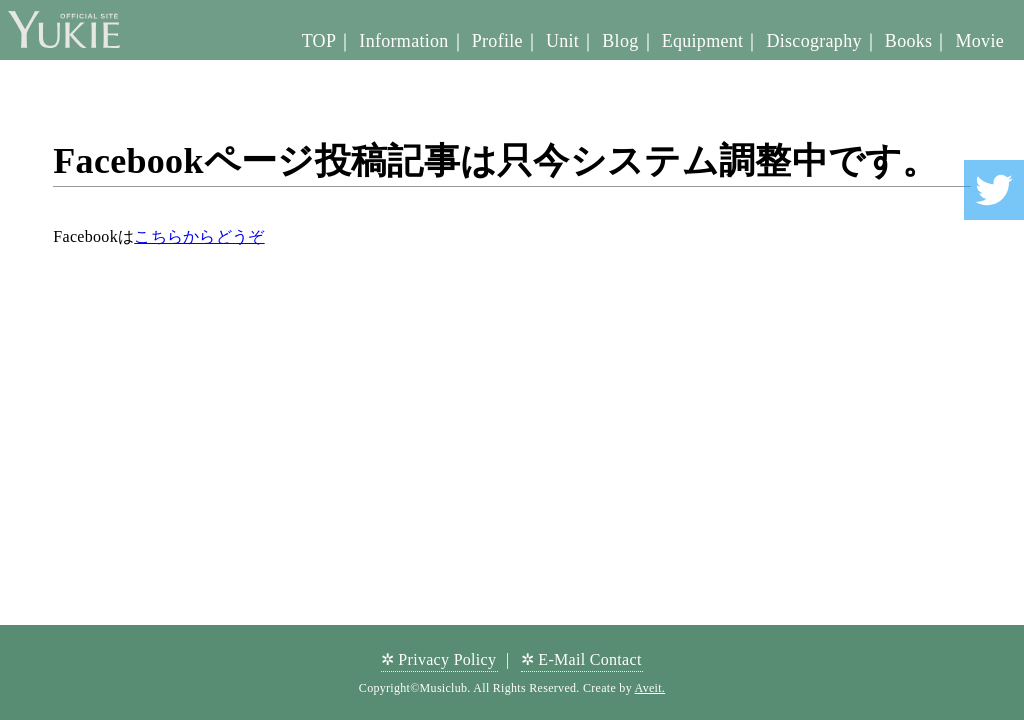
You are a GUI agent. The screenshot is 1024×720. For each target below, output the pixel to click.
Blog (620, 41)
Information (403, 41)
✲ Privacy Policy (439, 659)
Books (909, 41)
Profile (497, 41)
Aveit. (650, 688)
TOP (319, 41)
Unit (562, 41)
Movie (980, 41)
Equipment (703, 41)
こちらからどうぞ (199, 236)
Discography (813, 41)
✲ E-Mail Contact (581, 659)
